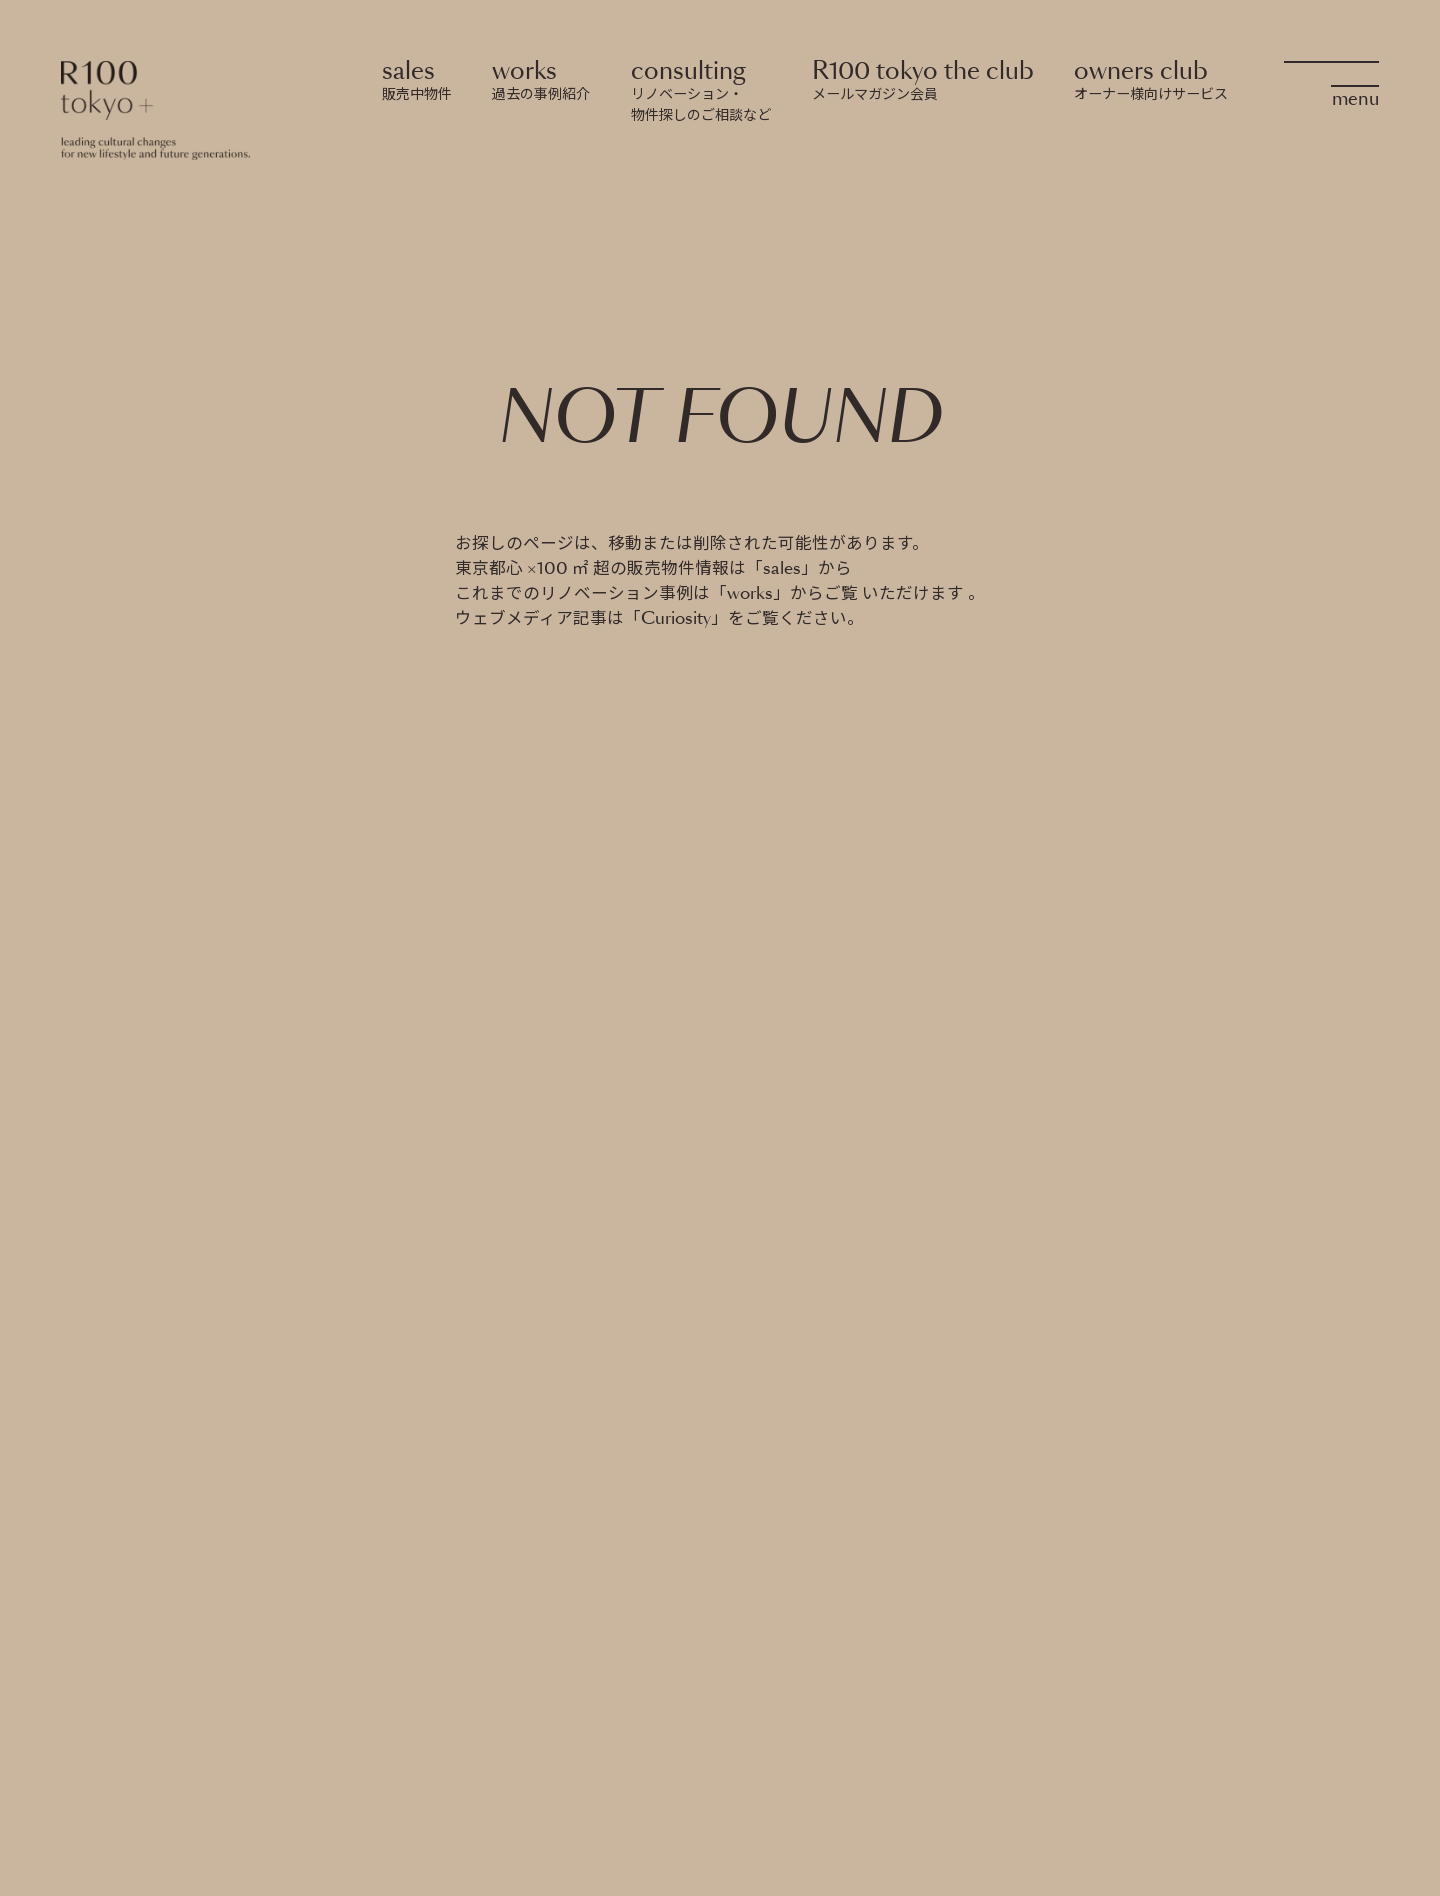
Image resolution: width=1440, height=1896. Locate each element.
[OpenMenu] (1331, 81)
